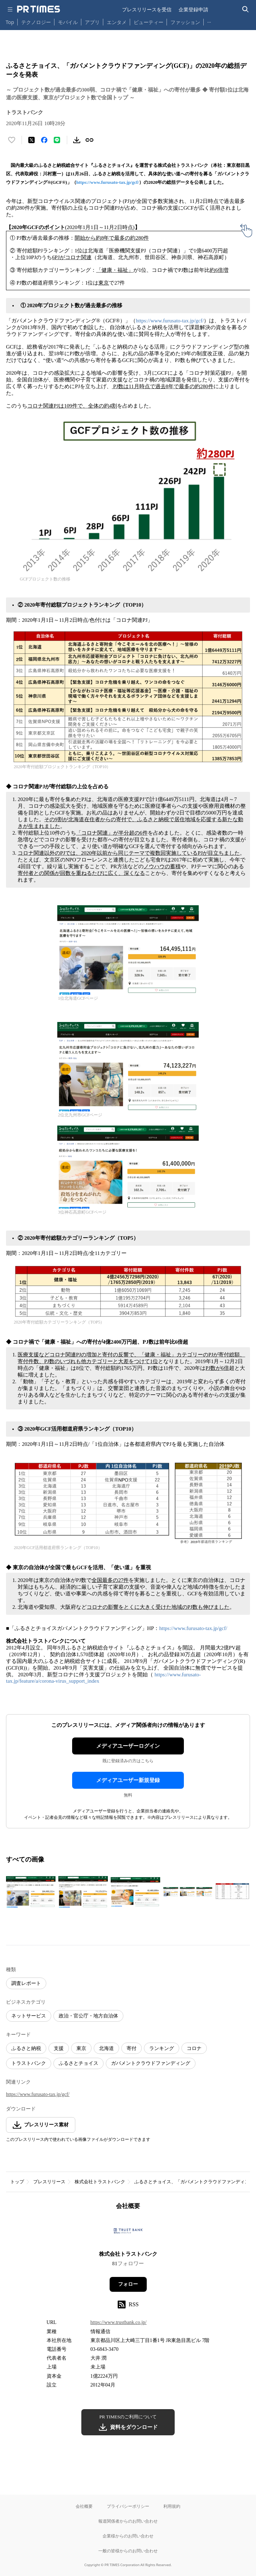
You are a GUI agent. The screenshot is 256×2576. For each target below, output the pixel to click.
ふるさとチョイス (78, 2063)
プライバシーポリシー (128, 2506)
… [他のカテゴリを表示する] (209, 20)
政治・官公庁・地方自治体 (88, 2016)
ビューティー (148, 22)
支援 (59, 2048)
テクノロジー (36, 22)
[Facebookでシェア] (44, 140)
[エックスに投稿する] (31, 140)
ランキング (161, 2048)
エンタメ (117, 22)
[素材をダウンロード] (76, 140)
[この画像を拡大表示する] (31, 1891)
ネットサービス (28, 2016)
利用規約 (171, 2506)
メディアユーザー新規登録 (128, 1780)
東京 (81, 2048)
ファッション (185, 22)
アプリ (92, 22)
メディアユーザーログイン (128, 1746)
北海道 (106, 2048)
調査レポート (26, 1983)
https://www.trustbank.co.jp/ (119, 2322)
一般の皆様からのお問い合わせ (128, 2551)
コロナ (194, 2048)
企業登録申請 (193, 9)
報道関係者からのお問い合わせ (128, 2521)
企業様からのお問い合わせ (128, 2536)
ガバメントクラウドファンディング (150, 2063)
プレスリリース (49, 2181)
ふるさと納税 (26, 2048)
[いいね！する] (11, 140)
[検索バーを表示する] (245, 9)
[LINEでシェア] (57, 140)
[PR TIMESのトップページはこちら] (38, 9)
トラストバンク (28, 2063)
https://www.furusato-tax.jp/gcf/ (107, 182)
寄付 (131, 2048)
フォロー (128, 2284)
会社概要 (84, 2506)
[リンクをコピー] (89, 140)
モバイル (68, 22)
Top (10, 22)
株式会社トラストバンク (100, 2181)
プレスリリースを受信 (146, 9)
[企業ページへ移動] (128, 2232)
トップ (17, 2181)
